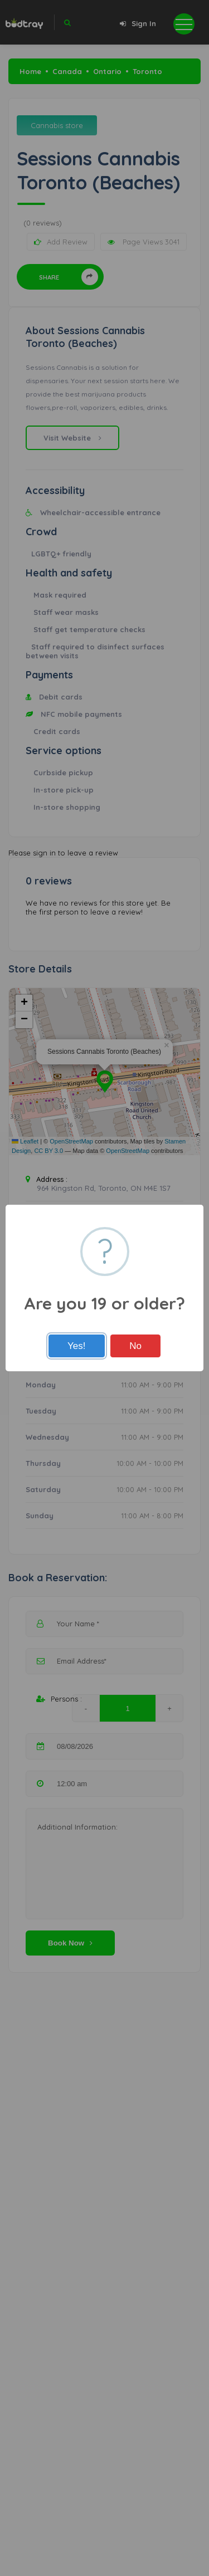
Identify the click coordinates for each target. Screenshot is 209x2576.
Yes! (76, 1346)
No (135, 1346)
